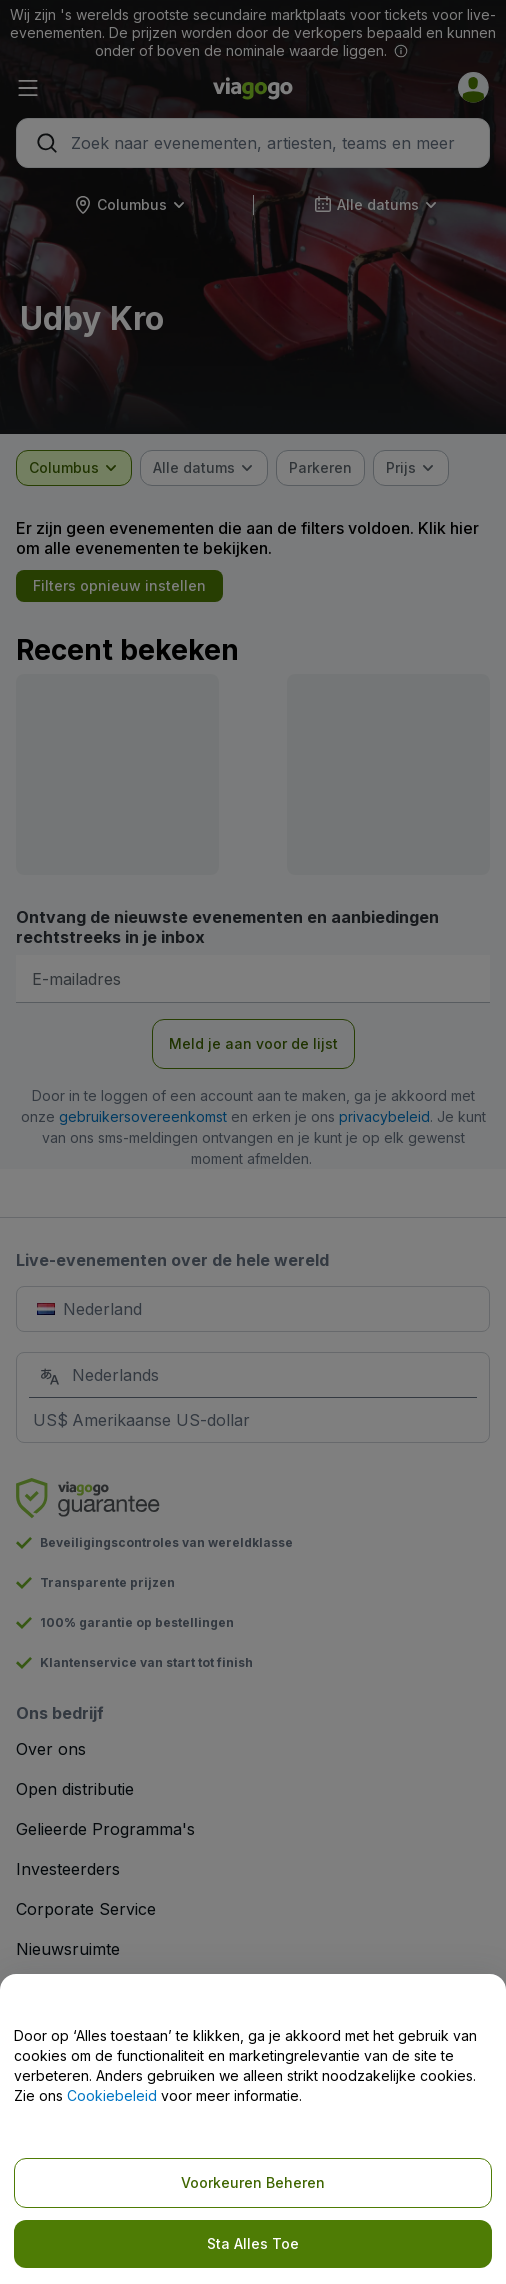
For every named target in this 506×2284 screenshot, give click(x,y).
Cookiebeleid (112, 2095)
